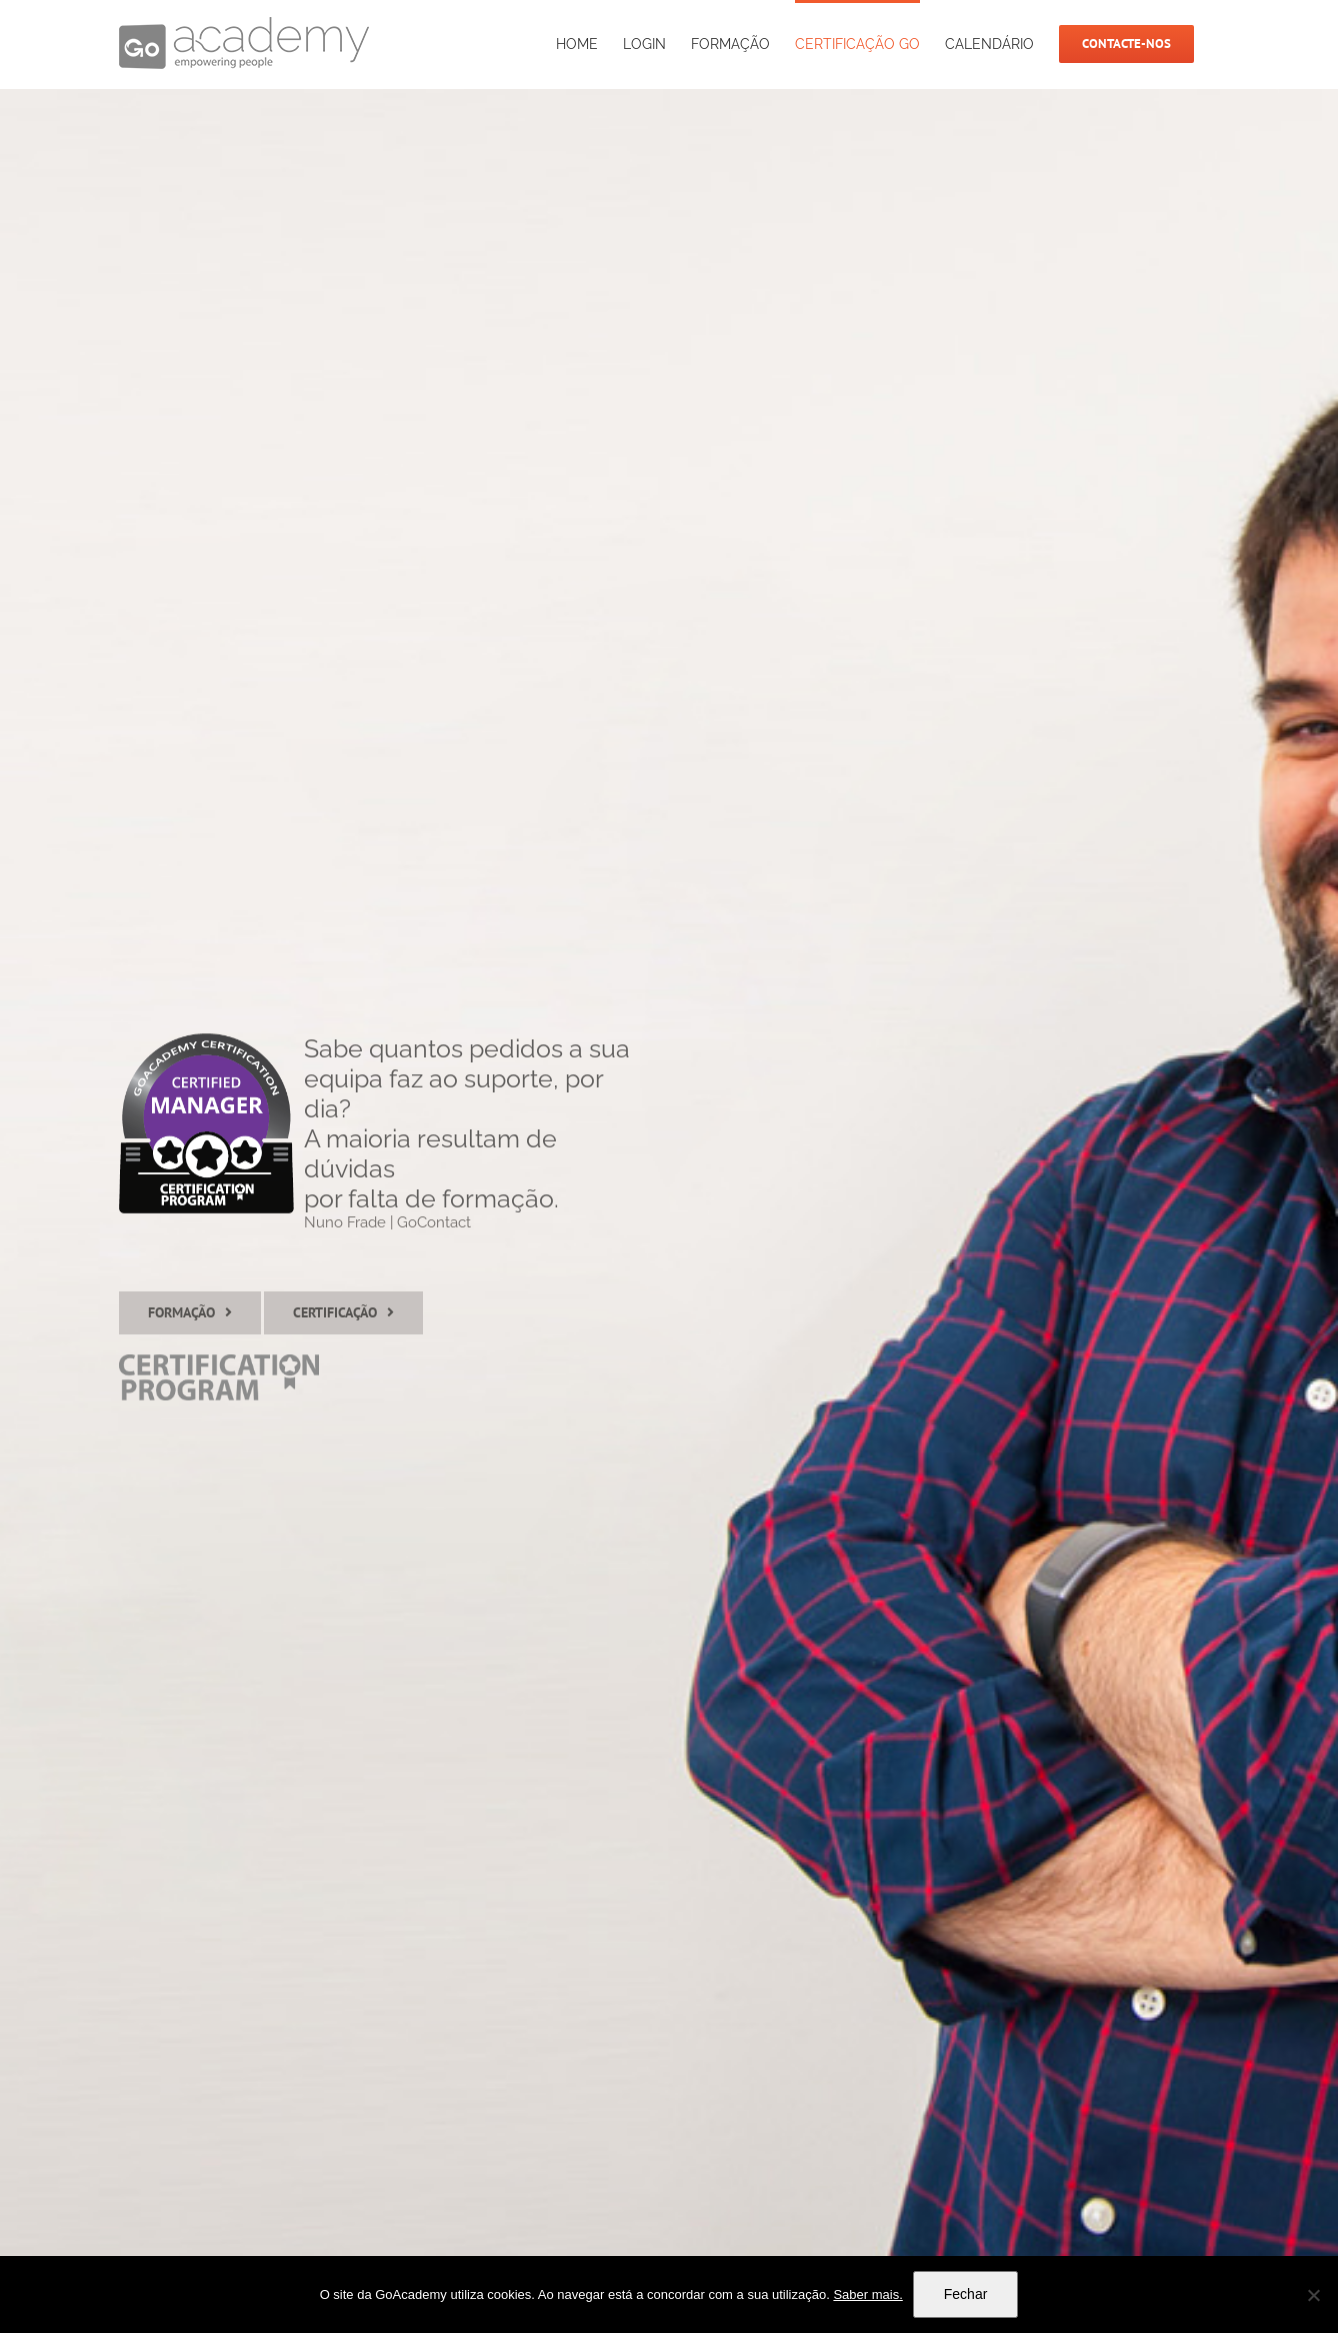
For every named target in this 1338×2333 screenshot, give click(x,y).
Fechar (966, 2294)
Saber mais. (867, 2294)
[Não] (1313, 2295)
